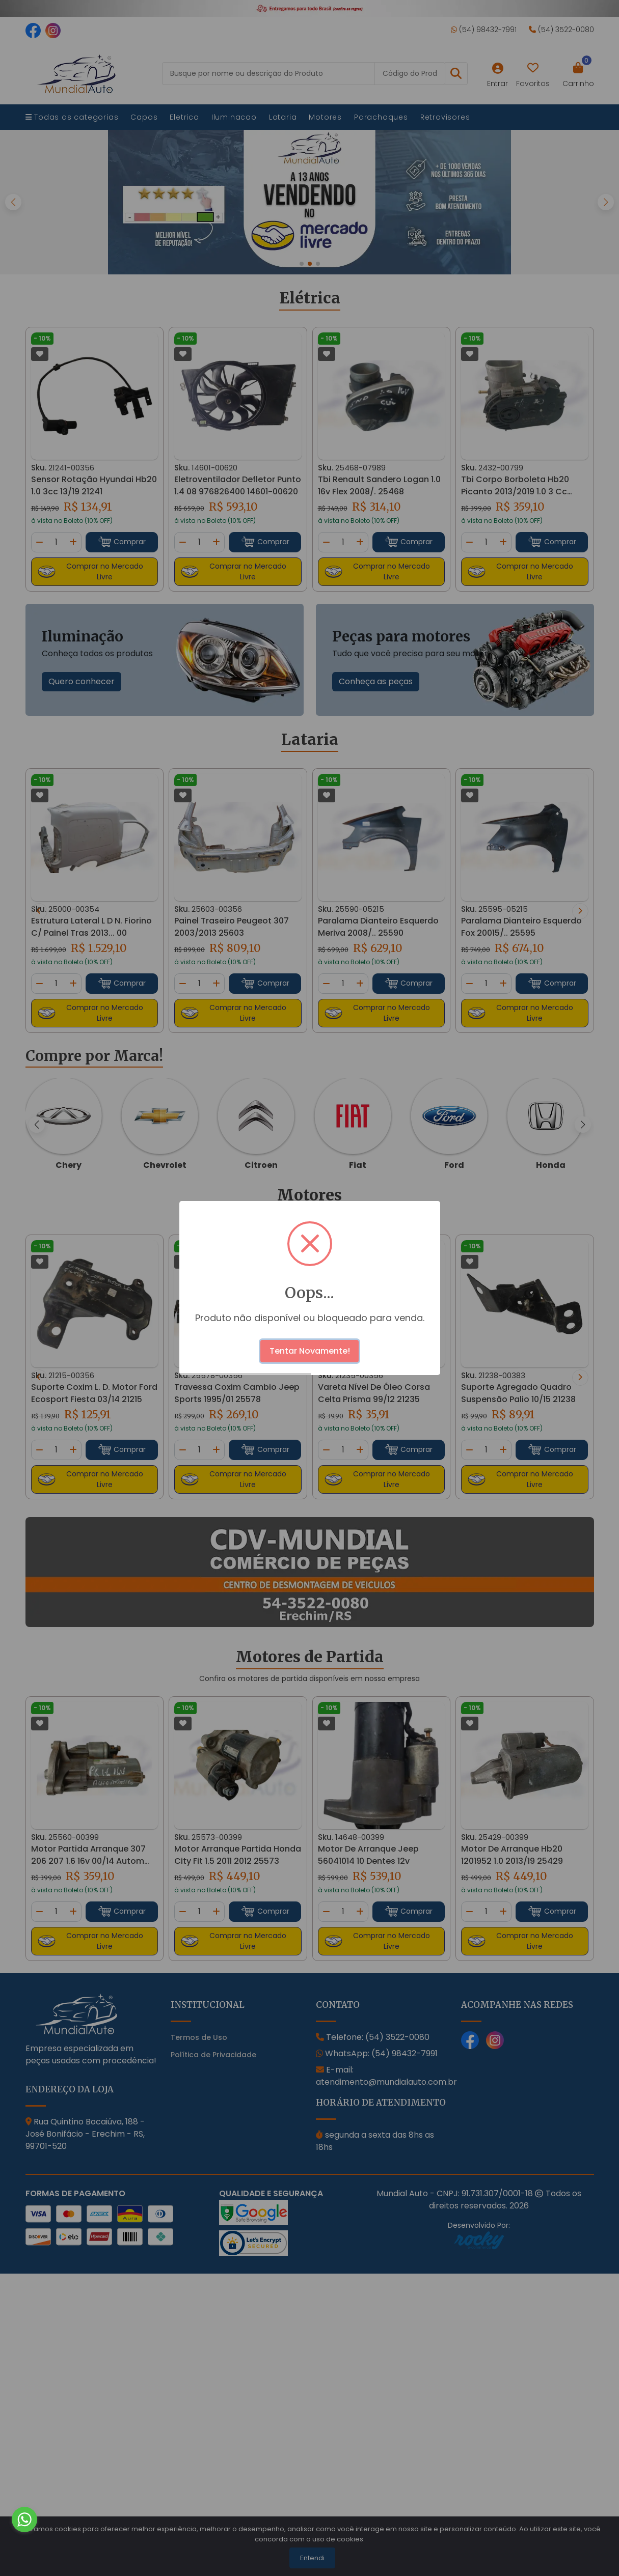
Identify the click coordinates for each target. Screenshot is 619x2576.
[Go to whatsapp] (24, 2527)
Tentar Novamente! (310, 1351)
